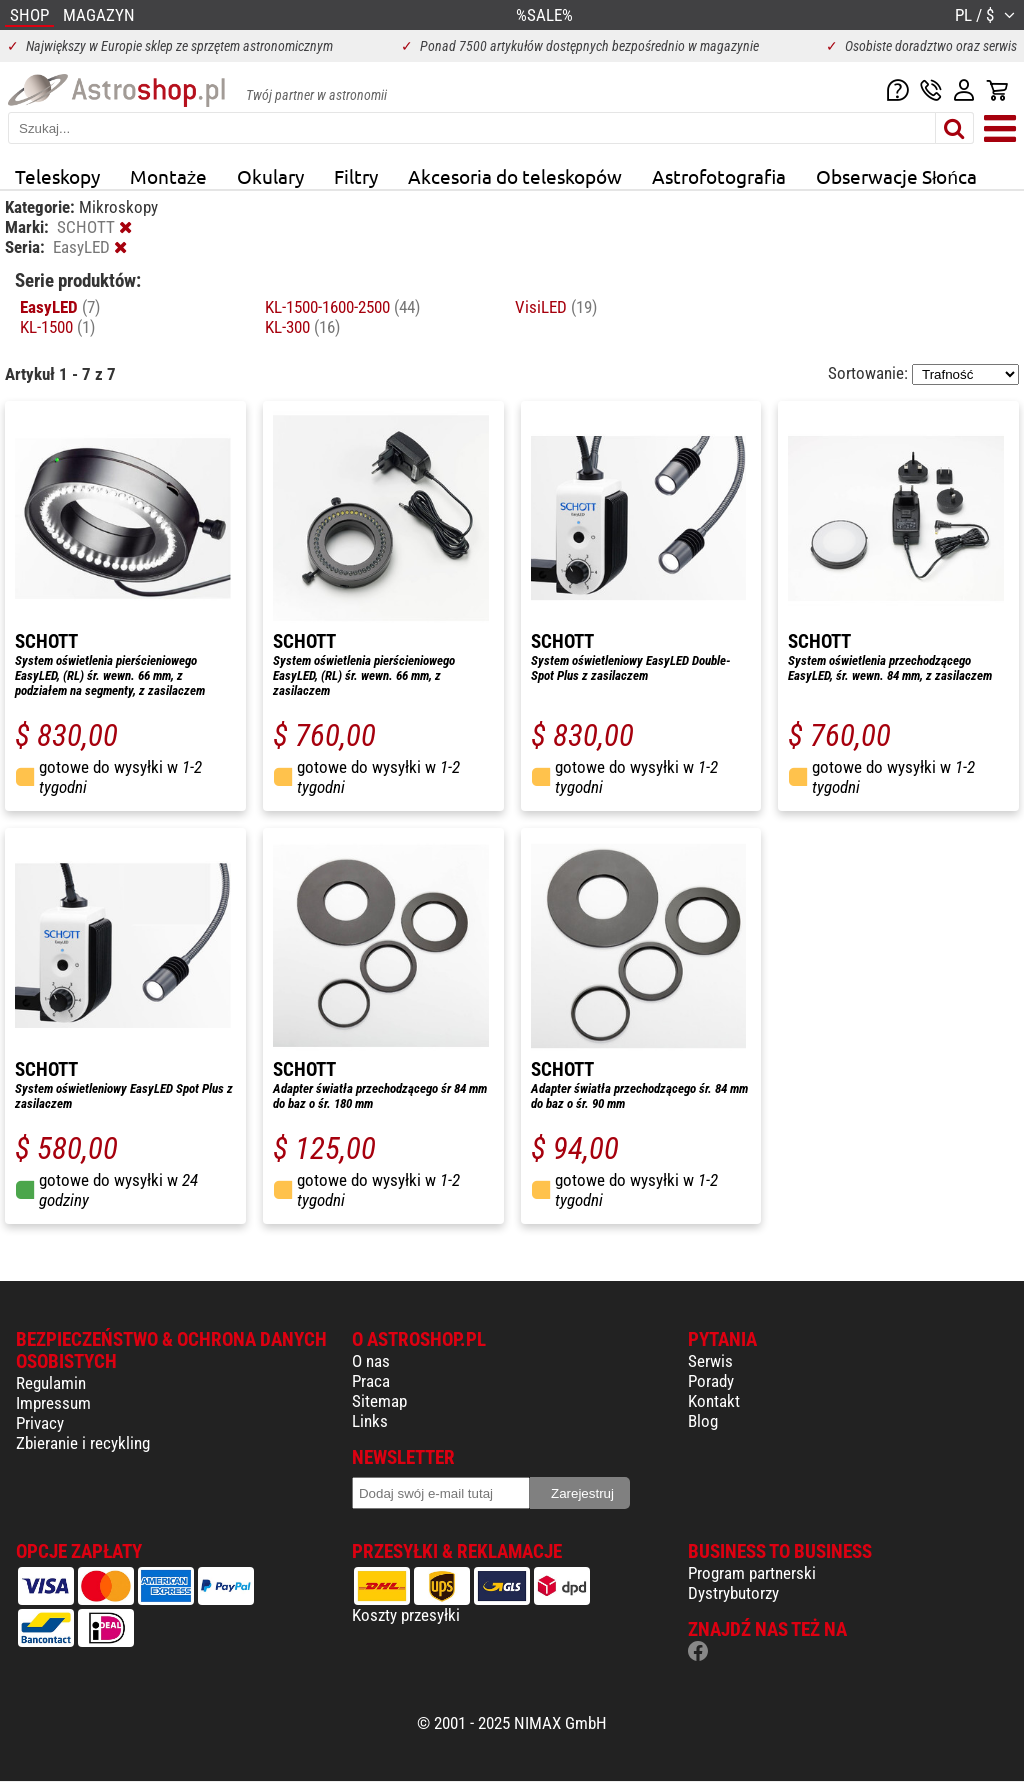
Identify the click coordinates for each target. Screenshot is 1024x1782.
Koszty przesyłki (406, 1615)
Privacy (40, 1423)
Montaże (168, 176)
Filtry (356, 176)
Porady (711, 1381)
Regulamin (51, 1383)
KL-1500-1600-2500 (342, 307)
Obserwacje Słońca (896, 176)
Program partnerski (752, 1573)
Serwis (710, 1361)
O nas (371, 1361)
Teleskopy (57, 176)
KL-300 (302, 327)
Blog (703, 1421)
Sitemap (379, 1401)
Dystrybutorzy (733, 1593)
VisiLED (556, 307)
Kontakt (714, 1401)
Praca (371, 1381)
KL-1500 (57, 327)
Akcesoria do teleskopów (515, 176)
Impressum (53, 1403)
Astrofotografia (719, 176)
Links (370, 1421)
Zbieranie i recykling (83, 1443)
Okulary (270, 176)
